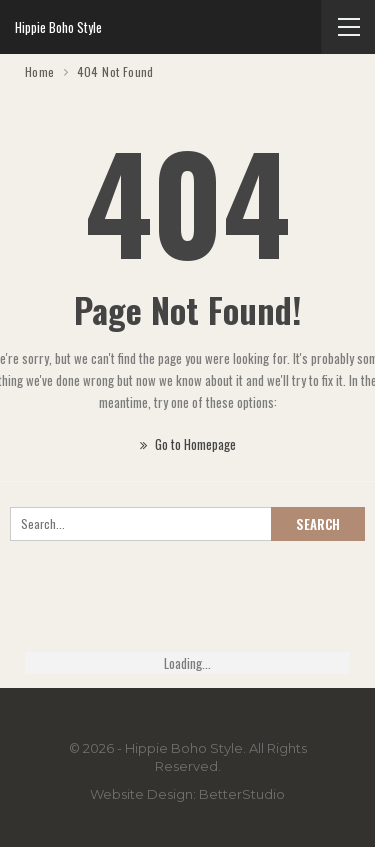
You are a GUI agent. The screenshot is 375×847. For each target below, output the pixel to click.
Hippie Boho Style (58, 27)
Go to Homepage (188, 444)
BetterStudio (242, 794)
